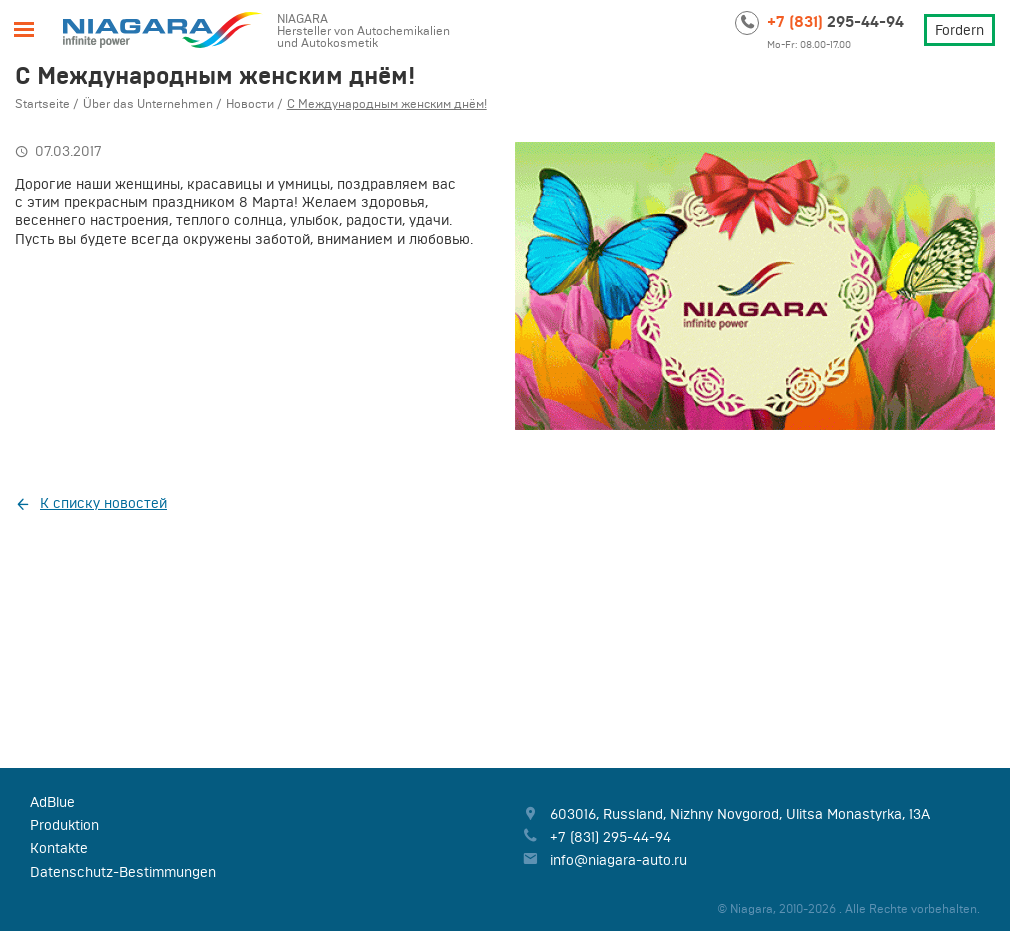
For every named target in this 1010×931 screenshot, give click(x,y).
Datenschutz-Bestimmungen (123, 872)
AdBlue (52, 802)
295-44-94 (835, 21)
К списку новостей (103, 503)
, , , (740, 814)
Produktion (64, 825)
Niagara (163, 30)
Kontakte (59, 848)
